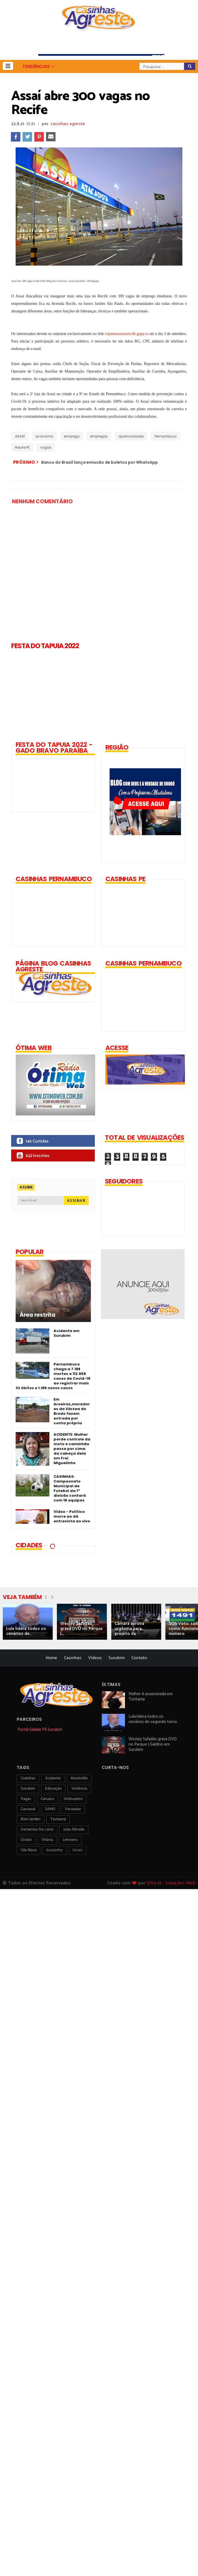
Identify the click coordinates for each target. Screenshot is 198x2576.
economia (44, 436)
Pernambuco (165, 436)
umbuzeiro (73, 1799)
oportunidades (131, 436)
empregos (99, 436)
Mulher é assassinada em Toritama (151, 1696)
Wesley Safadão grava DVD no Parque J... (81, 1628)
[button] (8, 66)
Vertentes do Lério (37, 1829)
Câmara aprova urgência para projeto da (129, 1628)
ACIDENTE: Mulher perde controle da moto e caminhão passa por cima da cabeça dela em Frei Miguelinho (72, 1448)
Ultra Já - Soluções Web (170, 1883)
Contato (139, 1658)
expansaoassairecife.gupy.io (126, 334)
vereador (73, 1809)
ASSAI (20, 436)
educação (53, 1788)
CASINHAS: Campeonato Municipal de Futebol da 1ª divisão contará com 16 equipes (70, 1488)
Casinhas (72, 1658)
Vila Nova (29, 1850)
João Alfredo (73, 1829)
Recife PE (22, 447)
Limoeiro (70, 1840)
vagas (46, 447)
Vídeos (95, 1658)
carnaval (28, 1809)
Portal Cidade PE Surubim (40, 1729)
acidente (53, 1778)
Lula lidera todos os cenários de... (26, 1631)
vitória (47, 1840)
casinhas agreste (67, 124)
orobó (26, 1840)
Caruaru (47, 1799)
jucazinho (54, 1850)
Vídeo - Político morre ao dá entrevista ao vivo (72, 1516)
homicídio (79, 1778)
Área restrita (37, 1315)
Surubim (116, 1658)
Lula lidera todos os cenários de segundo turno (153, 1719)
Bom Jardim (30, 1819)
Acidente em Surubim (66, 1333)
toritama (58, 1819)
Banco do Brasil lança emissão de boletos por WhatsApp (99, 462)
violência (79, 1788)
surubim (28, 1788)
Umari (78, 1850)
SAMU (50, 1809)
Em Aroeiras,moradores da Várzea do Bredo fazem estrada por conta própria (72, 1411)
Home (51, 1658)
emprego (71, 436)
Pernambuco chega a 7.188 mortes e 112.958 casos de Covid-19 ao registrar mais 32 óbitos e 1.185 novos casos (53, 1376)
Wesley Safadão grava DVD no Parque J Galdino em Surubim (153, 1744)
